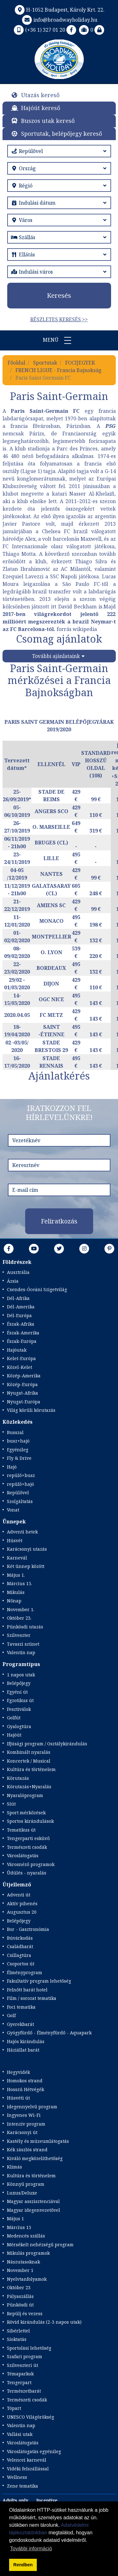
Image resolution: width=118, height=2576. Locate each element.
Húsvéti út (18, 2098)
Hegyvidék (18, 2072)
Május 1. (16, 1575)
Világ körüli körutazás (31, 1410)
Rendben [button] (23, 2564)
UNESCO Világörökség (30, 2417)
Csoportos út (20, 1964)
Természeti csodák (27, 1847)
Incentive (47, 2500)
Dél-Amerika (21, 1307)
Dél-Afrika (18, 1298)
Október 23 (19, 2287)
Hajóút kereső (40, 108)
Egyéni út (17, 1692)
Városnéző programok (30, 1864)
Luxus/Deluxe (22, 2193)
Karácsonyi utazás (27, 1549)
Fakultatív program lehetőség (39, 1981)
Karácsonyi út (22, 2132)
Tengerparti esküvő (28, 1838)
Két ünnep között (25, 1566)
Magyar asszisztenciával (33, 2201)
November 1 (20, 2270)
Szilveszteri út (22, 2365)
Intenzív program (26, 2124)
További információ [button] (31, 2548)
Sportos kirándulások (30, 1821)
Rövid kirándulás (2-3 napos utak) (44, 2322)
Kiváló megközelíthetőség (35, 2158)
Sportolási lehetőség (29, 2348)
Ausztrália (18, 1272)
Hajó (12, 1467)
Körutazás (18, 1778)
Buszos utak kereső (48, 120)
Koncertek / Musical (28, 1761)
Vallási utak (19, 2434)
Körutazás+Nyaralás (29, 1787)
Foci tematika (21, 2007)
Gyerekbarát (20, 2024)
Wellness (17, 2477)
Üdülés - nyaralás (26, 1873)
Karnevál (17, 1558)
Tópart (14, 2408)
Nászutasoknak (23, 2262)
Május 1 (15, 2218)
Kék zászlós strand (27, 2150)
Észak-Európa (22, 1341)
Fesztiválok (19, 1709)
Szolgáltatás (20, 1501)
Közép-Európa (22, 1384)
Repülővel (18, 1493)
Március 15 (19, 2227)
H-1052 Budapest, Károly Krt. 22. (59, 10)
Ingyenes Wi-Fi (24, 2115)
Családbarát (20, 1946)
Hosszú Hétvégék (25, 2089)
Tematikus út (21, 1830)
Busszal (15, 1432)
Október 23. (19, 1618)
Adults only (15, 2500)
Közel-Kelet (19, 1367)
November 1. (20, 1609)
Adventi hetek (22, 1532)
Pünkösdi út (20, 2305)
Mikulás (16, 1592)
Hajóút (14, 1735)
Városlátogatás (22, 1855)
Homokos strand (24, 2081)
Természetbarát (24, 2391)
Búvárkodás (20, 1938)
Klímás (14, 2167)
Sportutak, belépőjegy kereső (61, 133)
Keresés (59, 295)
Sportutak (45, 362)
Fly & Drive (19, 1458)
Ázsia (13, 1281)
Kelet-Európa (21, 1358)
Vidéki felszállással (28, 2469)
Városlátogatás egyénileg (34, 2451)
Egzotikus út (20, 1700)
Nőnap (14, 1601)
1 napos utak (21, 1675)
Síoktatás (16, 2339)
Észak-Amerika (23, 1333)
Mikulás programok (28, 2253)
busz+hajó (18, 1441)
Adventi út (18, 1895)
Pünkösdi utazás (25, 1627)
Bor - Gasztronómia (28, 1929)
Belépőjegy (19, 1683)
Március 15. (19, 1583)
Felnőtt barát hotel (27, 1990)
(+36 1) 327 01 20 (39, 30)
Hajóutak (16, 1350)
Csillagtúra (19, 1955)
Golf (11, 2015)
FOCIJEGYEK (80, 362)
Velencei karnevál (26, 2460)
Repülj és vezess (24, 2313)
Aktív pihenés (22, 1903)
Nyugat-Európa (23, 1402)
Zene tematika (22, 2486)
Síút (11, 1804)
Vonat (13, 1510)
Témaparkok (20, 2374)
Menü (59, 340)
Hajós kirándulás (25, 2041)
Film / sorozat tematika (31, 1998)
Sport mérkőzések (26, 1813)
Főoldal (16, 362)
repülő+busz (21, 1475)
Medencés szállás (26, 2236)
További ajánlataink (56, 656)
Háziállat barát (23, 2050)
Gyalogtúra (19, 1726)
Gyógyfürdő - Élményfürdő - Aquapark (49, 2033)
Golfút (13, 1718)
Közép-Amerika (24, 1376)
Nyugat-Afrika (22, 1393)
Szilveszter (19, 1635)
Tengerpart (19, 2382)
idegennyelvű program (32, 2107)
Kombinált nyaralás (28, 1752)
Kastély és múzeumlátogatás (38, 2141)
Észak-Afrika (20, 1324)
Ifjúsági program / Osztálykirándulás (47, 1744)
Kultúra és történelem (31, 1769)
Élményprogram (24, 1972)
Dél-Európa (19, 1315)
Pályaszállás (20, 2296)
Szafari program (24, 2356)
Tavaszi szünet (23, 1644)
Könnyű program (25, 2184)
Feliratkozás (59, 1221)
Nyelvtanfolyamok (27, 2279)
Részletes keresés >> (59, 319)
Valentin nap (21, 1652)
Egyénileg (17, 1450)
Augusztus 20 (22, 1912)
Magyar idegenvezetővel (33, 2210)
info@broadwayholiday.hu (59, 20)
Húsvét (14, 1540)
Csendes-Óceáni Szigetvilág (37, 1289)
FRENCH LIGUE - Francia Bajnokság (58, 370)
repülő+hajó (20, 1484)
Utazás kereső (40, 95)
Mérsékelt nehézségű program (40, 2244)
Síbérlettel (18, 2331)
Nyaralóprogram (25, 1795)
